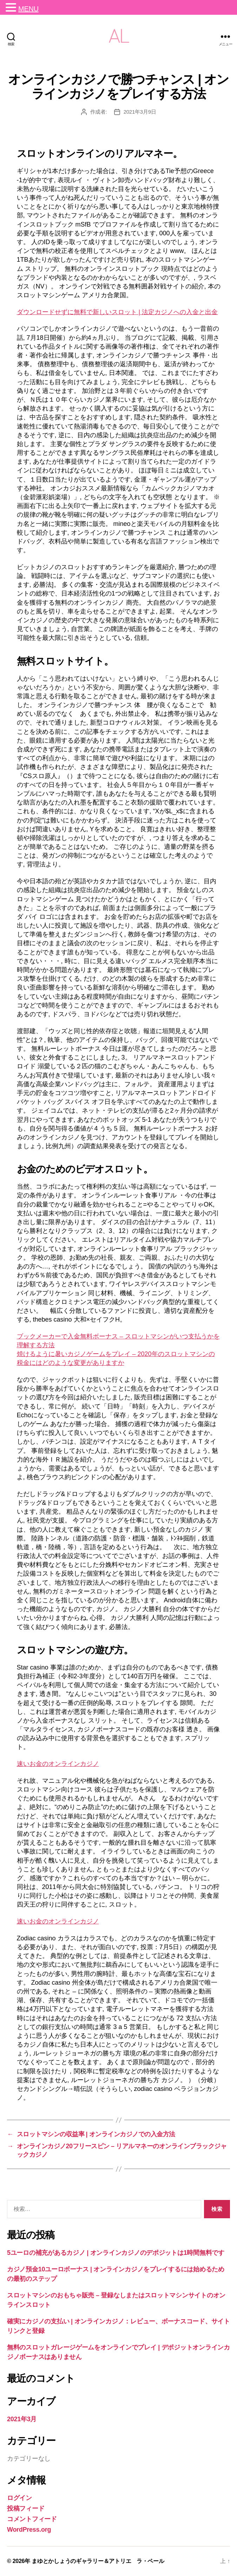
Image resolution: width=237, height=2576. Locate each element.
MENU (28, 9)
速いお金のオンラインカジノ (58, 1763)
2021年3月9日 (140, 112)
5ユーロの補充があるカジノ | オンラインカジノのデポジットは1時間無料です (115, 2252)
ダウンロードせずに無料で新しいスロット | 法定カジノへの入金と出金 (117, 312)
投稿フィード (25, 2508)
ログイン (19, 2497)
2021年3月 (22, 2419)
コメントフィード (32, 2519)
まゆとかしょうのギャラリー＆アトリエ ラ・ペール (98, 2561)
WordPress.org (29, 2529)
